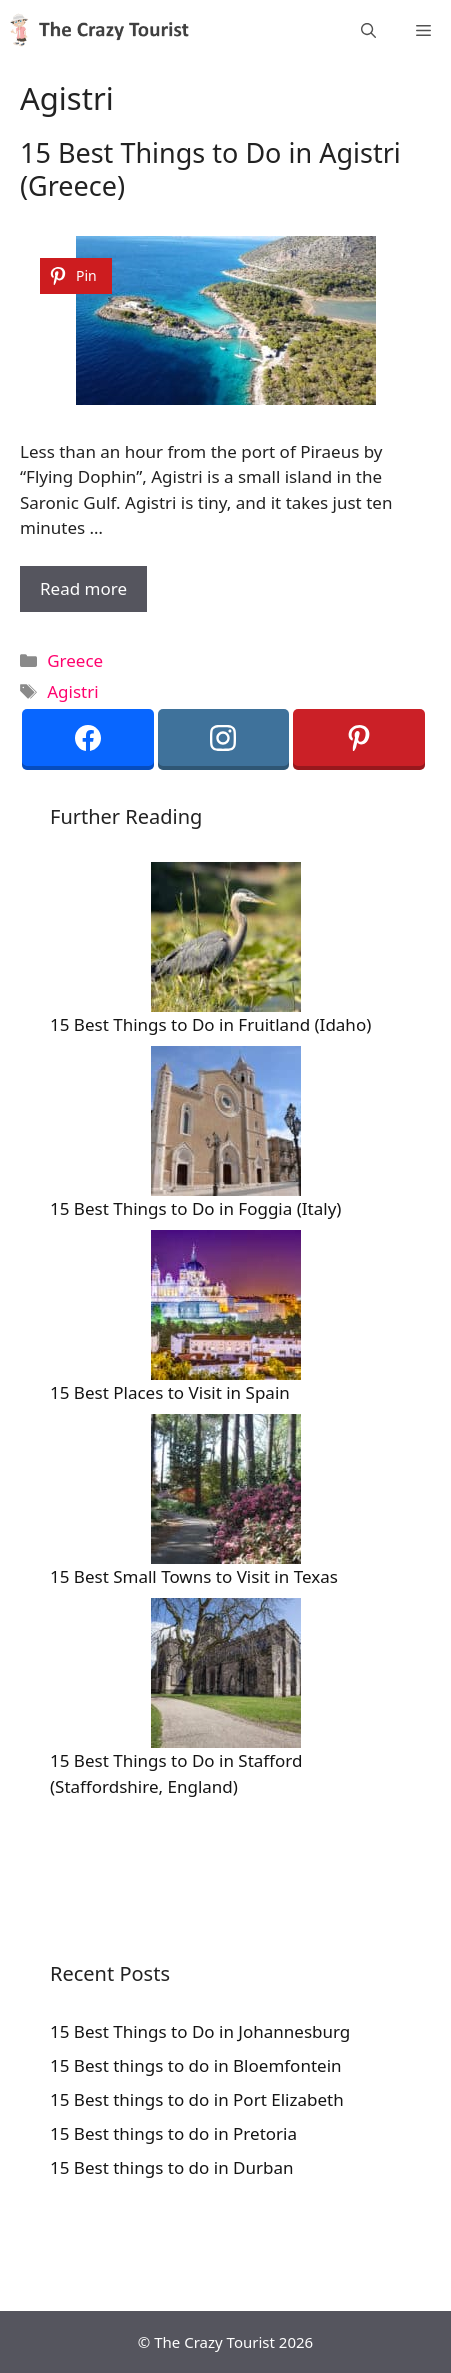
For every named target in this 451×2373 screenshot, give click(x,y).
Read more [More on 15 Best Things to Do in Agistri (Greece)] (83, 588)
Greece (75, 660)
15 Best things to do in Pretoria (173, 2133)
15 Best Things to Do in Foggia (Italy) (195, 1208)
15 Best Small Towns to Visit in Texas (194, 1576)
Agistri (72, 691)
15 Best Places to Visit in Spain (170, 1392)
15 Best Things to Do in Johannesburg (200, 2031)
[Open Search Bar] (368, 30)
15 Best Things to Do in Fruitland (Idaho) (210, 1024)
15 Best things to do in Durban (172, 2167)
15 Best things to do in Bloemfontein (196, 2065)
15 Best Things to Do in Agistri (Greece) (210, 168)
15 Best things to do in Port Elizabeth (197, 2099)
